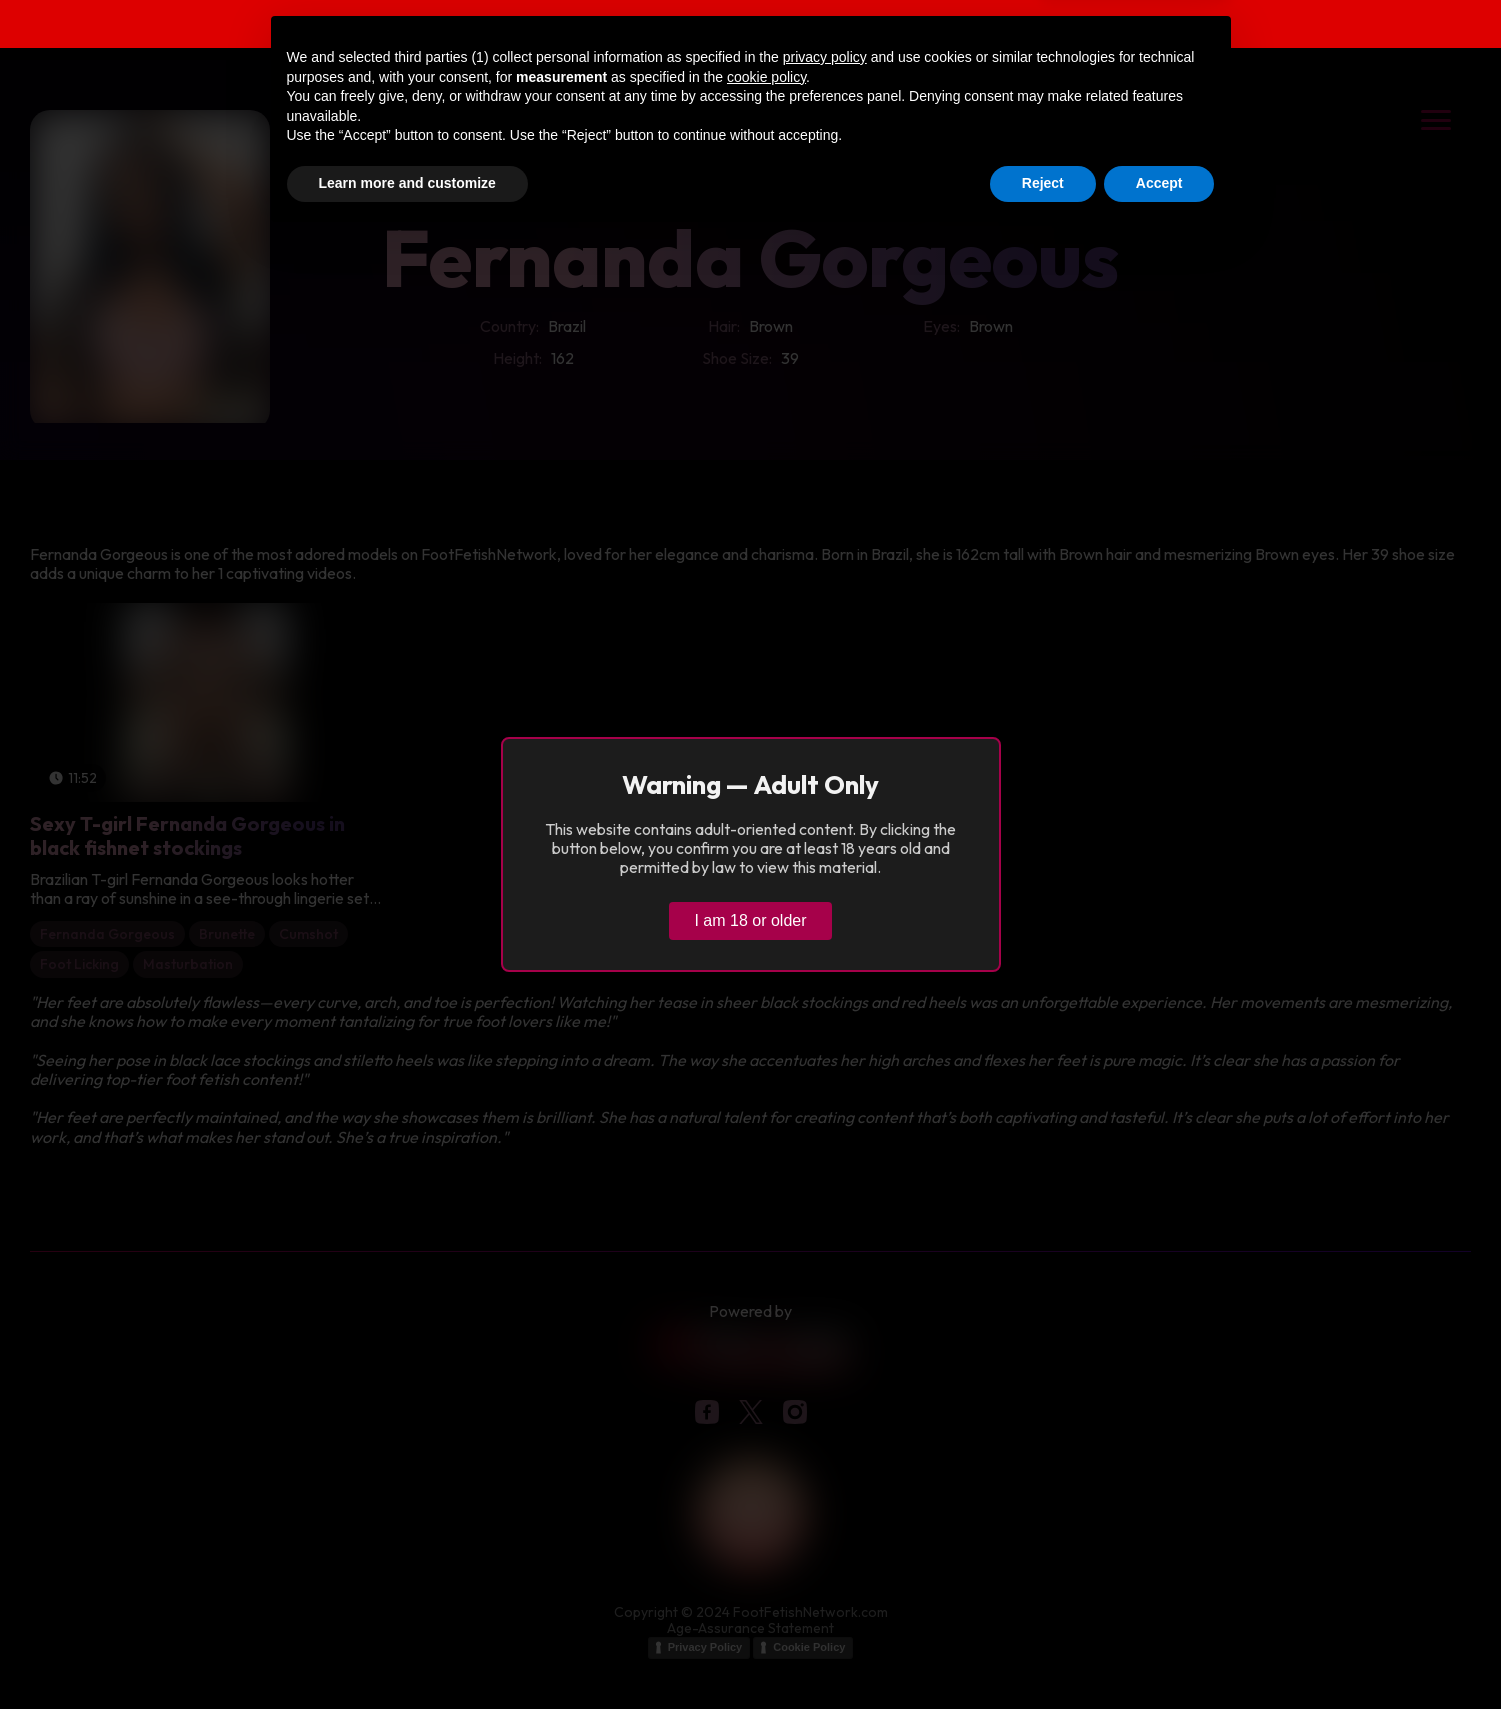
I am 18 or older (750, 920)
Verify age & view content (1145, 26)
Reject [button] (1043, 1654)
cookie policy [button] (766, 1548)
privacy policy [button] (825, 1528)
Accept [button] (1159, 1654)
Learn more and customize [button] (407, 1654)
